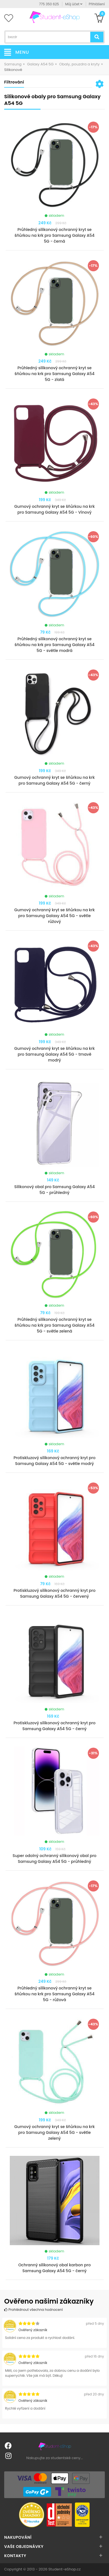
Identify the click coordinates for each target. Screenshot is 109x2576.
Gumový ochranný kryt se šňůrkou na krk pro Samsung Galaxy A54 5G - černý (54, 780)
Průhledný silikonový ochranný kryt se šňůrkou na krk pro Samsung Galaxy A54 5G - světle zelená (54, 1325)
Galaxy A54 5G (40, 64)
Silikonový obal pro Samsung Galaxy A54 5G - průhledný (54, 1189)
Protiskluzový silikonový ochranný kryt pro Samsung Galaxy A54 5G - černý (54, 1726)
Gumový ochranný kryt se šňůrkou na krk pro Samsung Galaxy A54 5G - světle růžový (54, 915)
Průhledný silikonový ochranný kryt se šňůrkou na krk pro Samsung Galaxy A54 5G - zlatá (54, 373)
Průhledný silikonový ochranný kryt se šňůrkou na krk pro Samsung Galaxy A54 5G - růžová (54, 1994)
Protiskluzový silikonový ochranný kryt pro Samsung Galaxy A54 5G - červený (54, 1593)
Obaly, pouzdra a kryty (79, 64)
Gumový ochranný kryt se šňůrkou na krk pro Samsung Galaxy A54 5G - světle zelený (54, 2132)
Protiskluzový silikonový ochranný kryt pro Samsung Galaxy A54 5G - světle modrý (54, 1460)
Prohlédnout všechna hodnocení (33, 2309)
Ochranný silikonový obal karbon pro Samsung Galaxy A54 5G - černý (54, 2268)
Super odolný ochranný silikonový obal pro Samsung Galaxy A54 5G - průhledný (54, 1858)
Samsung (13, 64)
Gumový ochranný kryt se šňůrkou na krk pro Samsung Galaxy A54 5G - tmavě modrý (54, 1054)
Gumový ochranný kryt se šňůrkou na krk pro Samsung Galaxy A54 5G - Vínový (54, 509)
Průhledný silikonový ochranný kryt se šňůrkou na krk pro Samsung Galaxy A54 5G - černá (54, 235)
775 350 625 (49, 4)
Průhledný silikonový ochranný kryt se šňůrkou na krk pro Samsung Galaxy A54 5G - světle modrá (54, 644)
